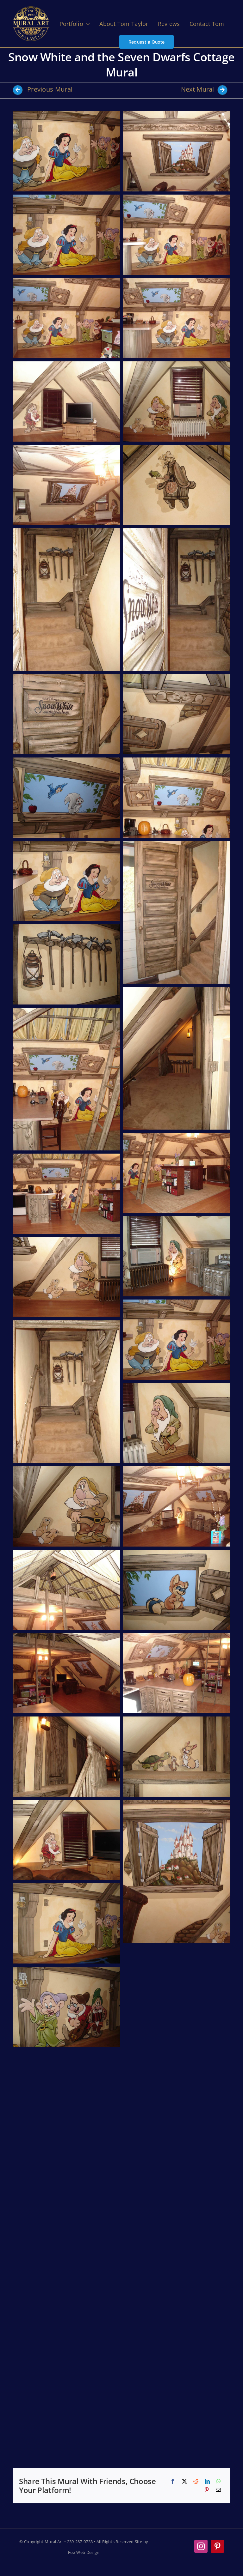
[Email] (218, 2490)
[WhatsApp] (218, 2481)
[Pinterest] (206, 2490)
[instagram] (201, 2546)
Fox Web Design (83, 2552)
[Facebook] (172, 2481)
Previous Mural (42, 89)
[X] (184, 2481)
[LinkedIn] (207, 2481)
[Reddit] (196, 2481)
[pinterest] (217, 2546)
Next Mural (204, 89)
